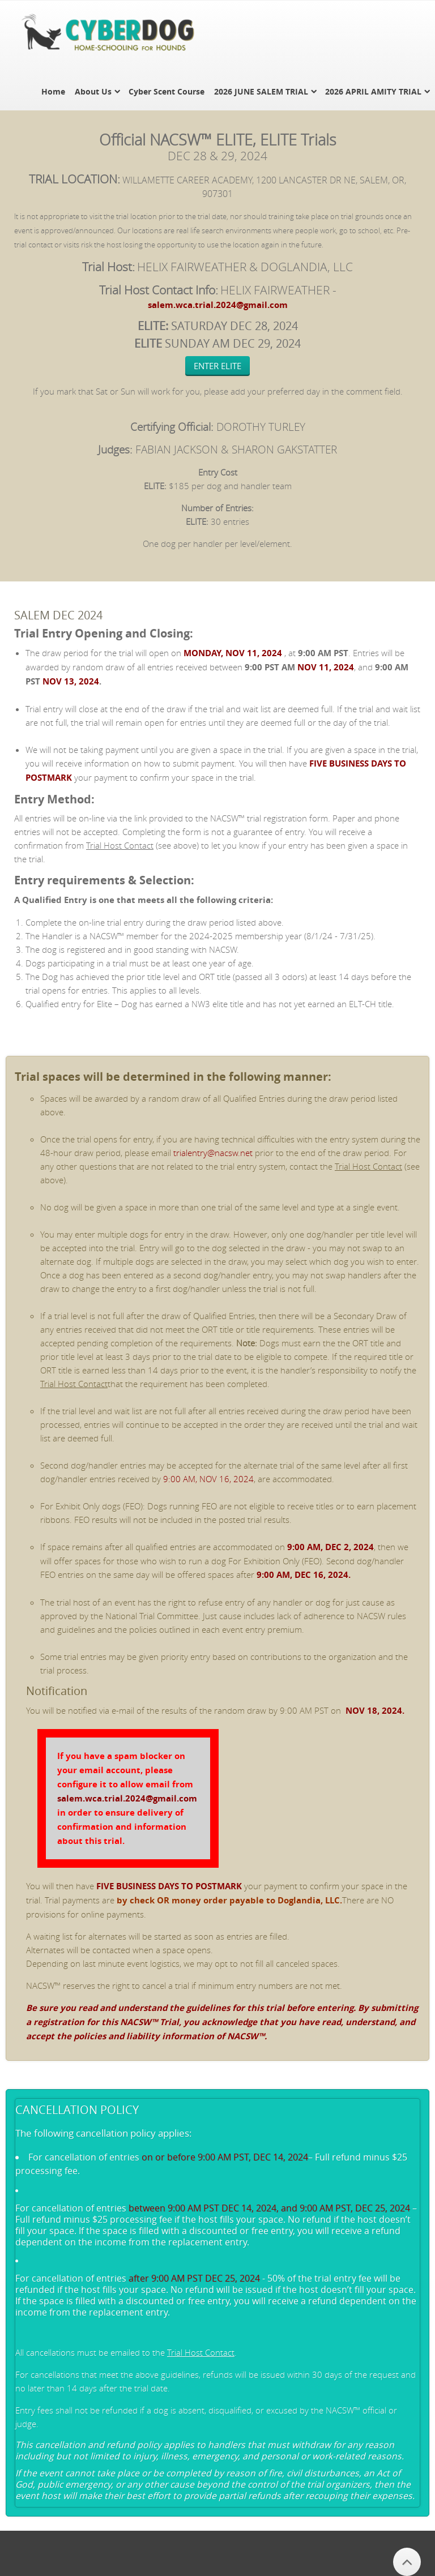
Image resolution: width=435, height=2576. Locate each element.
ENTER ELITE (217, 365)
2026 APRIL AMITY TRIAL (373, 91)
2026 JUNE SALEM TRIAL (261, 91)
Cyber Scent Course (166, 91)
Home (53, 91)
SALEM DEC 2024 (58, 615)
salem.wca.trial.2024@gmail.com (218, 305)
